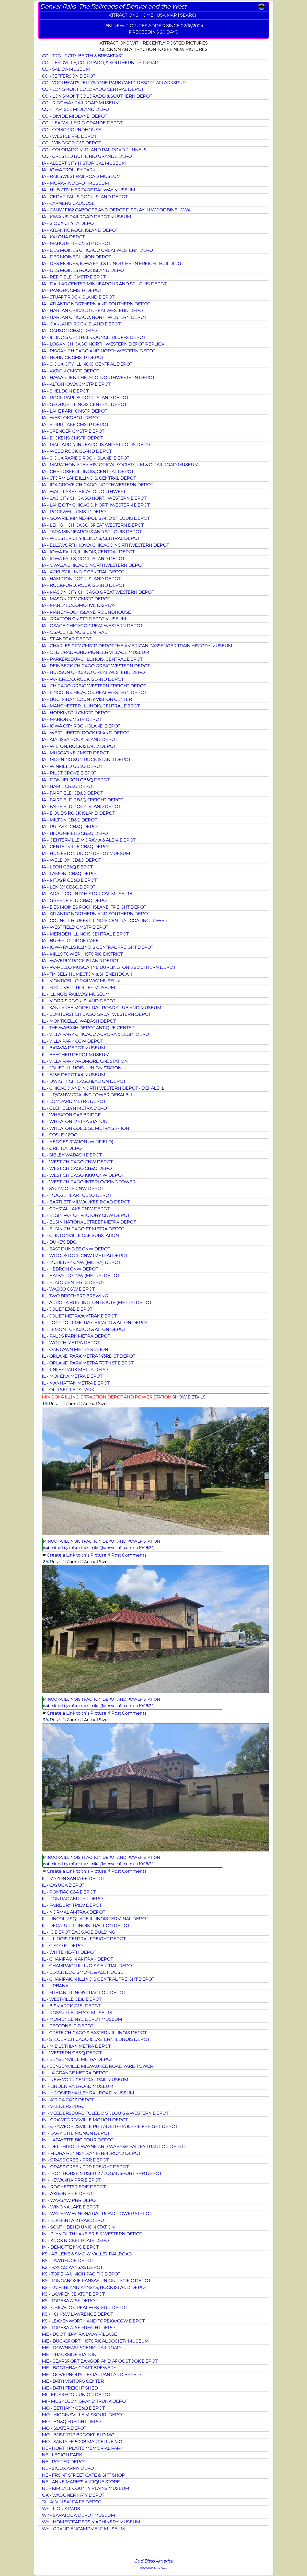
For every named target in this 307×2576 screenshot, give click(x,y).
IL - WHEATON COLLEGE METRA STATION (85, 1128)
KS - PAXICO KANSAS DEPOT (72, 2267)
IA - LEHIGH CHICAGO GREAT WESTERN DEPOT (93, 525)
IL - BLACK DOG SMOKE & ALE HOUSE (82, 1972)
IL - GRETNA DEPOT (63, 1148)
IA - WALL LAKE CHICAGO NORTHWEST (83, 491)
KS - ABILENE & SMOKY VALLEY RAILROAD (87, 2253)
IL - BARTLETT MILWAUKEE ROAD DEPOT (86, 1201)
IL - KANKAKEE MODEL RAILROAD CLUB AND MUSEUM (101, 1007)
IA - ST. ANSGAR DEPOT (66, 638)
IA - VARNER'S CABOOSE (68, 203)
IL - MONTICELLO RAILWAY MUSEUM (81, 980)
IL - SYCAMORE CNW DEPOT (72, 1188)
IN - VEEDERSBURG (63, 2106)
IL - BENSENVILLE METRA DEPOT (77, 2059)
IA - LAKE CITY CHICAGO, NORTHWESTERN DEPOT (95, 505)
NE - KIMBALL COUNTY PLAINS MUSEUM (85, 2488)
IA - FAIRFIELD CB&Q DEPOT (72, 793)
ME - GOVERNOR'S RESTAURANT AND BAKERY (92, 2374)
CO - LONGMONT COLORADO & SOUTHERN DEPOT (97, 96)
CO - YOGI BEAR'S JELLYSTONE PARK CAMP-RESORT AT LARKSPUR (114, 82)
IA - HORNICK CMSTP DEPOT (73, 357)
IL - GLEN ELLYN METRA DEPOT (75, 1108)
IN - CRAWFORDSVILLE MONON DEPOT (85, 2119)
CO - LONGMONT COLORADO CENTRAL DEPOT (93, 89)
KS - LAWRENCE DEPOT (67, 2260)
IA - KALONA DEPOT (63, 236)
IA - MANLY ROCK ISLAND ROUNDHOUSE (86, 612)
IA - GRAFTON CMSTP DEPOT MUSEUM (84, 618)
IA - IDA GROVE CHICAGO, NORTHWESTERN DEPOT (97, 484)
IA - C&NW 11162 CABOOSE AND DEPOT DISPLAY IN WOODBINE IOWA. (117, 209)
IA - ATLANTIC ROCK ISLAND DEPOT (80, 230)
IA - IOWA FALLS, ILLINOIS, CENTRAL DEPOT (88, 551)
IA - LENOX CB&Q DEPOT (68, 886)
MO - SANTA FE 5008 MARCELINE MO (82, 2441)
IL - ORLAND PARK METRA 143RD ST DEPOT (88, 1356)
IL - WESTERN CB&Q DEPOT (72, 2052)
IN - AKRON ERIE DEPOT (68, 2193)
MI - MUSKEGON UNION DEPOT (76, 2394)
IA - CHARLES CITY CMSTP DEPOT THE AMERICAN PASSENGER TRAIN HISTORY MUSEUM (137, 645)
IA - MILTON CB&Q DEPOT (69, 819)
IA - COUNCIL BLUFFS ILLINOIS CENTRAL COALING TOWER (104, 920)
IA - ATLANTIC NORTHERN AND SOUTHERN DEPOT (96, 303)
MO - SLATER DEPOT (64, 2428)
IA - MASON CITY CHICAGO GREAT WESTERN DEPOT (98, 592)
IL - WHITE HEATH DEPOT (69, 1952)
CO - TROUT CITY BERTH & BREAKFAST (82, 55)
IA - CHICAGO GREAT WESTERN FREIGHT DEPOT (94, 685)
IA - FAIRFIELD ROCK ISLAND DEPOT (81, 806)
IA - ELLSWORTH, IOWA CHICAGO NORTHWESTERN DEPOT (105, 545)
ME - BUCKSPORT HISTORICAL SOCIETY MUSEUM (95, 2341)
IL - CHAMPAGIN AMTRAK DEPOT (77, 1959)
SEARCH (189, 15)
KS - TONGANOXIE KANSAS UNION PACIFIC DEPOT (96, 2280)
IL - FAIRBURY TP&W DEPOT (72, 1905)
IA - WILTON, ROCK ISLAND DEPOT (79, 746)
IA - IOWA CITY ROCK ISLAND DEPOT (81, 725)
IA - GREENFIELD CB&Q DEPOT (75, 900)
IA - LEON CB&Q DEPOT (67, 866)
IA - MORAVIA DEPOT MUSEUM (75, 183)
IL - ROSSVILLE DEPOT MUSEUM (77, 2012)
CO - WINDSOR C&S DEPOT (71, 142)
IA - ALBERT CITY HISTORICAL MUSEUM (84, 163)
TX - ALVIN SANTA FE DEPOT (71, 2501)
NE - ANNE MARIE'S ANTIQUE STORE (81, 2481)
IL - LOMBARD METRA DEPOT (73, 1101)
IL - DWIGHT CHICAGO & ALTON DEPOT (83, 1081)
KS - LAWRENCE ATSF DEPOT (73, 2294)
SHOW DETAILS (188, 1396)
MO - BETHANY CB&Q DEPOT (73, 2408)
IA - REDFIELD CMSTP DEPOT (73, 276)
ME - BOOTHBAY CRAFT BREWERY (79, 2367)
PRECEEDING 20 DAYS (153, 32)
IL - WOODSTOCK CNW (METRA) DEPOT (85, 1255)
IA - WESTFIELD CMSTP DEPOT (75, 927)
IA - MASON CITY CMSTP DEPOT (76, 598)
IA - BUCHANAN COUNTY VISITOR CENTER (87, 699)
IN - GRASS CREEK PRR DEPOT (75, 2159)
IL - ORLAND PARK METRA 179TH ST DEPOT (87, 1362)
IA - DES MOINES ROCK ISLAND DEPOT (84, 270)
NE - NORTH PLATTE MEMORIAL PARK (82, 2448)
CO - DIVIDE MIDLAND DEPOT (74, 116)
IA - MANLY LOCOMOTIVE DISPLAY (78, 605)
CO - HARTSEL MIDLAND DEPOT (76, 109)
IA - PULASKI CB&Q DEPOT (70, 826)
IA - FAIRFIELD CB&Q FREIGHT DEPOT (82, 799)
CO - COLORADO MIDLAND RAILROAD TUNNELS (94, 149)
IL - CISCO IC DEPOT (63, 1945)
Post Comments (128, 1555)
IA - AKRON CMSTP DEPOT (70, 370)
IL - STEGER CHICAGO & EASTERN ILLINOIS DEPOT (95, 2039)
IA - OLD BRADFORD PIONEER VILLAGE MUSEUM (95, 652)
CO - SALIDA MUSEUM (66, 69)
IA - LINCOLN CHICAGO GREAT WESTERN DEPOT (94, 692)
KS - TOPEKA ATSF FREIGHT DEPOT (79, 2327)
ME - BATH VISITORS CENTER (73, 2381)
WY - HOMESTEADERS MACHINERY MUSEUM (91, 2521)
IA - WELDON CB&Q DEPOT (71, 860)
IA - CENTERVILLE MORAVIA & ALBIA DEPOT (88, 840)
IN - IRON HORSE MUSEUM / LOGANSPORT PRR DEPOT (101, 2173)
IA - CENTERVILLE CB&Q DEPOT (76, 846)
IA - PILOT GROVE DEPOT (69, 772)
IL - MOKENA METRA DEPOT (72, 1376)
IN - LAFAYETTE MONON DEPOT (76, 2133)
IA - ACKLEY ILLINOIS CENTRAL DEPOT (83, 571)
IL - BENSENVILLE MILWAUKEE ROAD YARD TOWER (97, 2066)
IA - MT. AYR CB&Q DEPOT (69, 880)
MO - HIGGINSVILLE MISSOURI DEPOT (83, 2414)
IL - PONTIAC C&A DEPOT (68, 1891)
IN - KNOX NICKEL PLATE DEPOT (76, 2240)
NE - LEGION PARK (62, 2454)
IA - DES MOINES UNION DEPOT (76, 256)
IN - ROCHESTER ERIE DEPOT (73, 2186)
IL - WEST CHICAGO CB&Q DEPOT (78, 1168)
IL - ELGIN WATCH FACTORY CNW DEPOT (86, 1215)
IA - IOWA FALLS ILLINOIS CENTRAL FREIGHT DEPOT (97, 947)
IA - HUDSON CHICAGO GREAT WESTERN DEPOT (94, 672)
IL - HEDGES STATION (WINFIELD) (77, 1141)
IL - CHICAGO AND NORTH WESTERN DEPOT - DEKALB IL (103, 1088)
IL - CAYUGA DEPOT (63, 1885)
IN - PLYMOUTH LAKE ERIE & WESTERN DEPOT (92, 2233)
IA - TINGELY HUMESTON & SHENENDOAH (87, 974)
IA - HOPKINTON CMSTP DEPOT (76, 712)
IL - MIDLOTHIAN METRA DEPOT (76, 2046)
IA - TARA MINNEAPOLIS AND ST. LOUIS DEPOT (91, 531)
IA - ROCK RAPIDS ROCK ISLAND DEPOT (85, 397)
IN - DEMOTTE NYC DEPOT (70, 2247)
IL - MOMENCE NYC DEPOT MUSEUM (82, 2019)
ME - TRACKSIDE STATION (69, 2354)
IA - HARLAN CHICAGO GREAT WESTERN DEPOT (93, 310)
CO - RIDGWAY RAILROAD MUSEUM (80, 102)
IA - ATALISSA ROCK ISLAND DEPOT (79, 739)
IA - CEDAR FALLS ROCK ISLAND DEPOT (84, 196)
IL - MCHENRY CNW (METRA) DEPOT (81, 1262)
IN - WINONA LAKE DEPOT (70, 2206)
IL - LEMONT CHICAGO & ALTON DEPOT (84, 1329)
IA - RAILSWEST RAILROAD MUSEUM (81, 176)
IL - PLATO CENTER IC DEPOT (73, 1282)
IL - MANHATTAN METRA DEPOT (75, 1383)
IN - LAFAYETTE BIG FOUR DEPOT (77, 2139)
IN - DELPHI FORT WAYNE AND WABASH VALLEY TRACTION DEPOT (113, 2146)
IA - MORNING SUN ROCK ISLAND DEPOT (86, 759)
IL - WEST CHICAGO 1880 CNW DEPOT (83, 1175)
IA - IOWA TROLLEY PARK (68, 169)
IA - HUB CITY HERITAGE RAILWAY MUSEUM (88, 189)
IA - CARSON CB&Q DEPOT (70, 330)
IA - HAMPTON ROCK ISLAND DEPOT (81, 578)
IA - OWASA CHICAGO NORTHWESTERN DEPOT (93, 565)
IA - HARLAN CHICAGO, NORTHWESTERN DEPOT (94, 317)
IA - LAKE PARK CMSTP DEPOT (74, 411)
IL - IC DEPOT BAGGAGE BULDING (78, 1932)
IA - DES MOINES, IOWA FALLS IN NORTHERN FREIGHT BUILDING (111, 263)
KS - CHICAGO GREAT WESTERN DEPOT (84, 2307)
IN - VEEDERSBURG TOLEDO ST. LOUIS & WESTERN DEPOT (105, 2113)
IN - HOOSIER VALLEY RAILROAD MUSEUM (88, 2092)
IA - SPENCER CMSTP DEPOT (73, 431)
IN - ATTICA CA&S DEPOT (68, 2099)
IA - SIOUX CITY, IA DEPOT (69, 223)
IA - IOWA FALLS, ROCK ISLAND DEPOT (83, 558)
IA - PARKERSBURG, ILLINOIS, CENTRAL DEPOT (92, 659)
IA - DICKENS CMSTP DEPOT (72, 437)
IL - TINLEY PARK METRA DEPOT (76, 1369)
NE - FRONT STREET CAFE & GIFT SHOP (83, 2475)
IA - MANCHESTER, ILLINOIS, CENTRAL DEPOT (90, 705)
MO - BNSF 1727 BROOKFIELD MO (78, 2434)
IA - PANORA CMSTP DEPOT (72, 290)
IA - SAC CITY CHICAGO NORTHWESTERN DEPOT (94, 498)
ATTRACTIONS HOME (131, 15)
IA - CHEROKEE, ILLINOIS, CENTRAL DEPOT (88, 471)
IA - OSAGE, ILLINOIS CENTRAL (74, 632)
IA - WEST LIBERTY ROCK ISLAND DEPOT (85, 732)
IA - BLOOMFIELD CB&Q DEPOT (76, 833)
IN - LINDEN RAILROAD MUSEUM (77, 2086)
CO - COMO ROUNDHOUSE (71, 129)
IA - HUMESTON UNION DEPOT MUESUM (86, 853)
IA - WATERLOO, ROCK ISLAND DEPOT (83, 679)
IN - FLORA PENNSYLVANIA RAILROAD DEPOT (91, 2153)
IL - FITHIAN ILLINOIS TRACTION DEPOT (83, 1992)
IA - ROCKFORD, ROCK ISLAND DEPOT (83, 585)
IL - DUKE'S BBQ (59, 1242)
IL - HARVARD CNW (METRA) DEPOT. (81, 1275)
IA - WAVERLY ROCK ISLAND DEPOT (80, 960)
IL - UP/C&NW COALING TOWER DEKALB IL (87, 1094)
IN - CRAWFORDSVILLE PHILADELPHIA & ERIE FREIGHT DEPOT (109, 2126)
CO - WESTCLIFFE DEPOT (69, 136)
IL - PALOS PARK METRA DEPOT (76, 1336)
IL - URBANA (55, 1985)
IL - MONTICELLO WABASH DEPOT (79, 1021)
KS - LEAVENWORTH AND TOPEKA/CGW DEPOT (93, 2320)
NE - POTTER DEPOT (64, 2461)
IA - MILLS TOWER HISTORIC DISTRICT (82, 954)
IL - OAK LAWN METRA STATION (75, 1349)
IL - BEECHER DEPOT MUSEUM (75, 1054)
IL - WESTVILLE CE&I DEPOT (71, 1999)
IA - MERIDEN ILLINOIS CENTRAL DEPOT (85, 933)
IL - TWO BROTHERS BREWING (75, 1295)
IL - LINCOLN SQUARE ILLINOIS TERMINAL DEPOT (95, 1918)
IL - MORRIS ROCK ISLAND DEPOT (78, 1000)
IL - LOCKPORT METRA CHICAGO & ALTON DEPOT (95, 1322)
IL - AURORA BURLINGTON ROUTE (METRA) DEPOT (96, 1302)
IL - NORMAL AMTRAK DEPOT (73, 1912)
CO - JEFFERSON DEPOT (68, 76)
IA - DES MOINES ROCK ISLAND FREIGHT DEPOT (94, 907)
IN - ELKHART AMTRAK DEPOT (74, 2220)
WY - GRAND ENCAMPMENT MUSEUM (83, 2528)
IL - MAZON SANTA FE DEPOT (73, 1878)
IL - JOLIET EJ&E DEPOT (67, 1309)
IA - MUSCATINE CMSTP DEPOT (75, 752)
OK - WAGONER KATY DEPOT (73, 2495)
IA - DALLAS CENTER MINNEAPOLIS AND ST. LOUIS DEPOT (104, 283)
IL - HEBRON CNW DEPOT (70, 1268)
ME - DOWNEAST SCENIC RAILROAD (81, 2347)
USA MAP (167, 15)
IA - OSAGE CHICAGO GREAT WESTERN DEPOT (92, 625)
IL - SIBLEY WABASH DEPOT (72, 1154)
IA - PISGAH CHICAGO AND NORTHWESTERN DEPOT (98, 350)
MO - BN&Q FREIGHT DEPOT (72, 2421)
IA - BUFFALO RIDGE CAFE (70, 940)
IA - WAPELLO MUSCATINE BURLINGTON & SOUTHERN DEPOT (108, 967)
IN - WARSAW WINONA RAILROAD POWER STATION (97, 2213)
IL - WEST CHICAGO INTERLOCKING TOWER (89, 1181)
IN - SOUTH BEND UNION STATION (78, 2226)
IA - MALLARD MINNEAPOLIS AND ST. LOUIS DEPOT (97, 444)
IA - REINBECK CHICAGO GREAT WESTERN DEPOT (96, 665)
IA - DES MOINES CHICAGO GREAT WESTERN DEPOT (98, 250)
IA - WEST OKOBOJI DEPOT (71, 417)
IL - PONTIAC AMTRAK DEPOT (73, 1898)
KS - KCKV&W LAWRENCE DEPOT (77, 2314)
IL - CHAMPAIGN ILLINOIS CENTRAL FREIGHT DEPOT (98, 1979)
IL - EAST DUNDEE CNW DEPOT (76, 1248)
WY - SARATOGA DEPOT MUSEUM (78, 2515)
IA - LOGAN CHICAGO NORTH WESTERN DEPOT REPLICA (103, 344)
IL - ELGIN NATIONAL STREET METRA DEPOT (89, 1221)
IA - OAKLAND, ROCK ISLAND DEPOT (81, 323)
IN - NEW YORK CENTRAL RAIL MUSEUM (85, 2079)
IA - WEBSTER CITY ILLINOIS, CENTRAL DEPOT (91, 538)
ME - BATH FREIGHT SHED (70, 2388)
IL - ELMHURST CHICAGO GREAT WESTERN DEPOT (96, 1014)
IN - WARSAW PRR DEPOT (70, 2200)
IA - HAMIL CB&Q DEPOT (68, 786)
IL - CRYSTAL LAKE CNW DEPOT (75, 1208)
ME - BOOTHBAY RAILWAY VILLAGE (79, 2334)
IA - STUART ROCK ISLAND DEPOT (78, 297)
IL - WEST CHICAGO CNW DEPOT (77, 1161)
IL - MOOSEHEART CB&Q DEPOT (76, 1195)
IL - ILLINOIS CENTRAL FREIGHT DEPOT (83, 1938)
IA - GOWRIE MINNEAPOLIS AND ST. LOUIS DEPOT (95, 518)
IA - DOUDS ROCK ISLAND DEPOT (78, 813)
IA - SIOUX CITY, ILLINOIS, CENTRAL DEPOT (87, 364)
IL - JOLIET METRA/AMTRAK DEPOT (79, 1315)
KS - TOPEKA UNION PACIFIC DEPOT (81, 2273)
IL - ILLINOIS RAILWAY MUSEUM (76, 994)
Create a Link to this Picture (76, 1555)
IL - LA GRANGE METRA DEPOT (75, 2072)
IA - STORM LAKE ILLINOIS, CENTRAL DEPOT (89, 478)
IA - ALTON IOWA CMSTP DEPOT (76, 384)
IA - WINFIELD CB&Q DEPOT (72, 766)
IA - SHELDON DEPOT (65, 390)
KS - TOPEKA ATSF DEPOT (69, 2300)
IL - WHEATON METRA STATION (74, 1121)
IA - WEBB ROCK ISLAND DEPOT (77, 451)
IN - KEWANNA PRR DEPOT (71, 2180)
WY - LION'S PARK (61, 2508)
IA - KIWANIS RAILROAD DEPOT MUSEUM (86, 216)
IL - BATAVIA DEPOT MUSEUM (73, 1047)
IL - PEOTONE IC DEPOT (67, 2025)
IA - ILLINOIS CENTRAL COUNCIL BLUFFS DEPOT (93, 337)
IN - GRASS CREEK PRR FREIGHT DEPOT (85, 2166)
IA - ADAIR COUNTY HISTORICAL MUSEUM (87, 893)
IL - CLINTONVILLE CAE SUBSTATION (80, 1235)
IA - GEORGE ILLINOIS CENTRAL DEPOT (84, 404)
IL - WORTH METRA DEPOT (70, 1342)
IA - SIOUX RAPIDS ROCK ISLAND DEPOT (85, 458)
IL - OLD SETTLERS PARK (68, 1389)
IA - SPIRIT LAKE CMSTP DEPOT (75, 424)
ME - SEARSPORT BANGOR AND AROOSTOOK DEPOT (99, 2361)
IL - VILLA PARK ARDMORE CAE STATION (85, 1061)
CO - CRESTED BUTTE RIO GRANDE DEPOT (88, 156)
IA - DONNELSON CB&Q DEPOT (75, 779)
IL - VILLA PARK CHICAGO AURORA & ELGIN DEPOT (96, 1034)
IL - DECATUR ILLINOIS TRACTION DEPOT (85, 1925)
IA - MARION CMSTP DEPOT (71, 719)
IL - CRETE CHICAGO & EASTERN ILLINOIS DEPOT (94, 2032)
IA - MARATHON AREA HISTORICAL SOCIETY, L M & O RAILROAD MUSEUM (120, 464)
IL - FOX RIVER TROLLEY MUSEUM (78, 987)
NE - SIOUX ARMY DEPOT (69, 2468)
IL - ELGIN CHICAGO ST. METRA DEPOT (83, 1228)
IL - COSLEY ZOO (60, 1134)
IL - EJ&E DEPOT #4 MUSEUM (73, 1074)
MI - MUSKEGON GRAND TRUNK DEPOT (85, 2401)
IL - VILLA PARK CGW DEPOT (72, 1041)
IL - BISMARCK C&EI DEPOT (71, 2005)
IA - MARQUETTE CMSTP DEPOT (76, 243)
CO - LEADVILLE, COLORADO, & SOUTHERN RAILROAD (100, 62)
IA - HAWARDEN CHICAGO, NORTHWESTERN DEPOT (98, 377)
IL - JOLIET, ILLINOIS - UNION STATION (81, 1067)
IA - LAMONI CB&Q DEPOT (70, 873)
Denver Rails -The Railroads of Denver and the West (113, 6)
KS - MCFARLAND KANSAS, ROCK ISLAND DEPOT (94, 2287)
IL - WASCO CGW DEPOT (68, 1289)
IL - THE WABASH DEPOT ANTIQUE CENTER (88, 1027)
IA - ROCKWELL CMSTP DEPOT (75, 511)
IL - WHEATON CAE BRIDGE (71, 1114)
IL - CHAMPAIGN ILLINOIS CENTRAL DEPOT (88, 1965)
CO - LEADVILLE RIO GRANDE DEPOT (82, 122)
